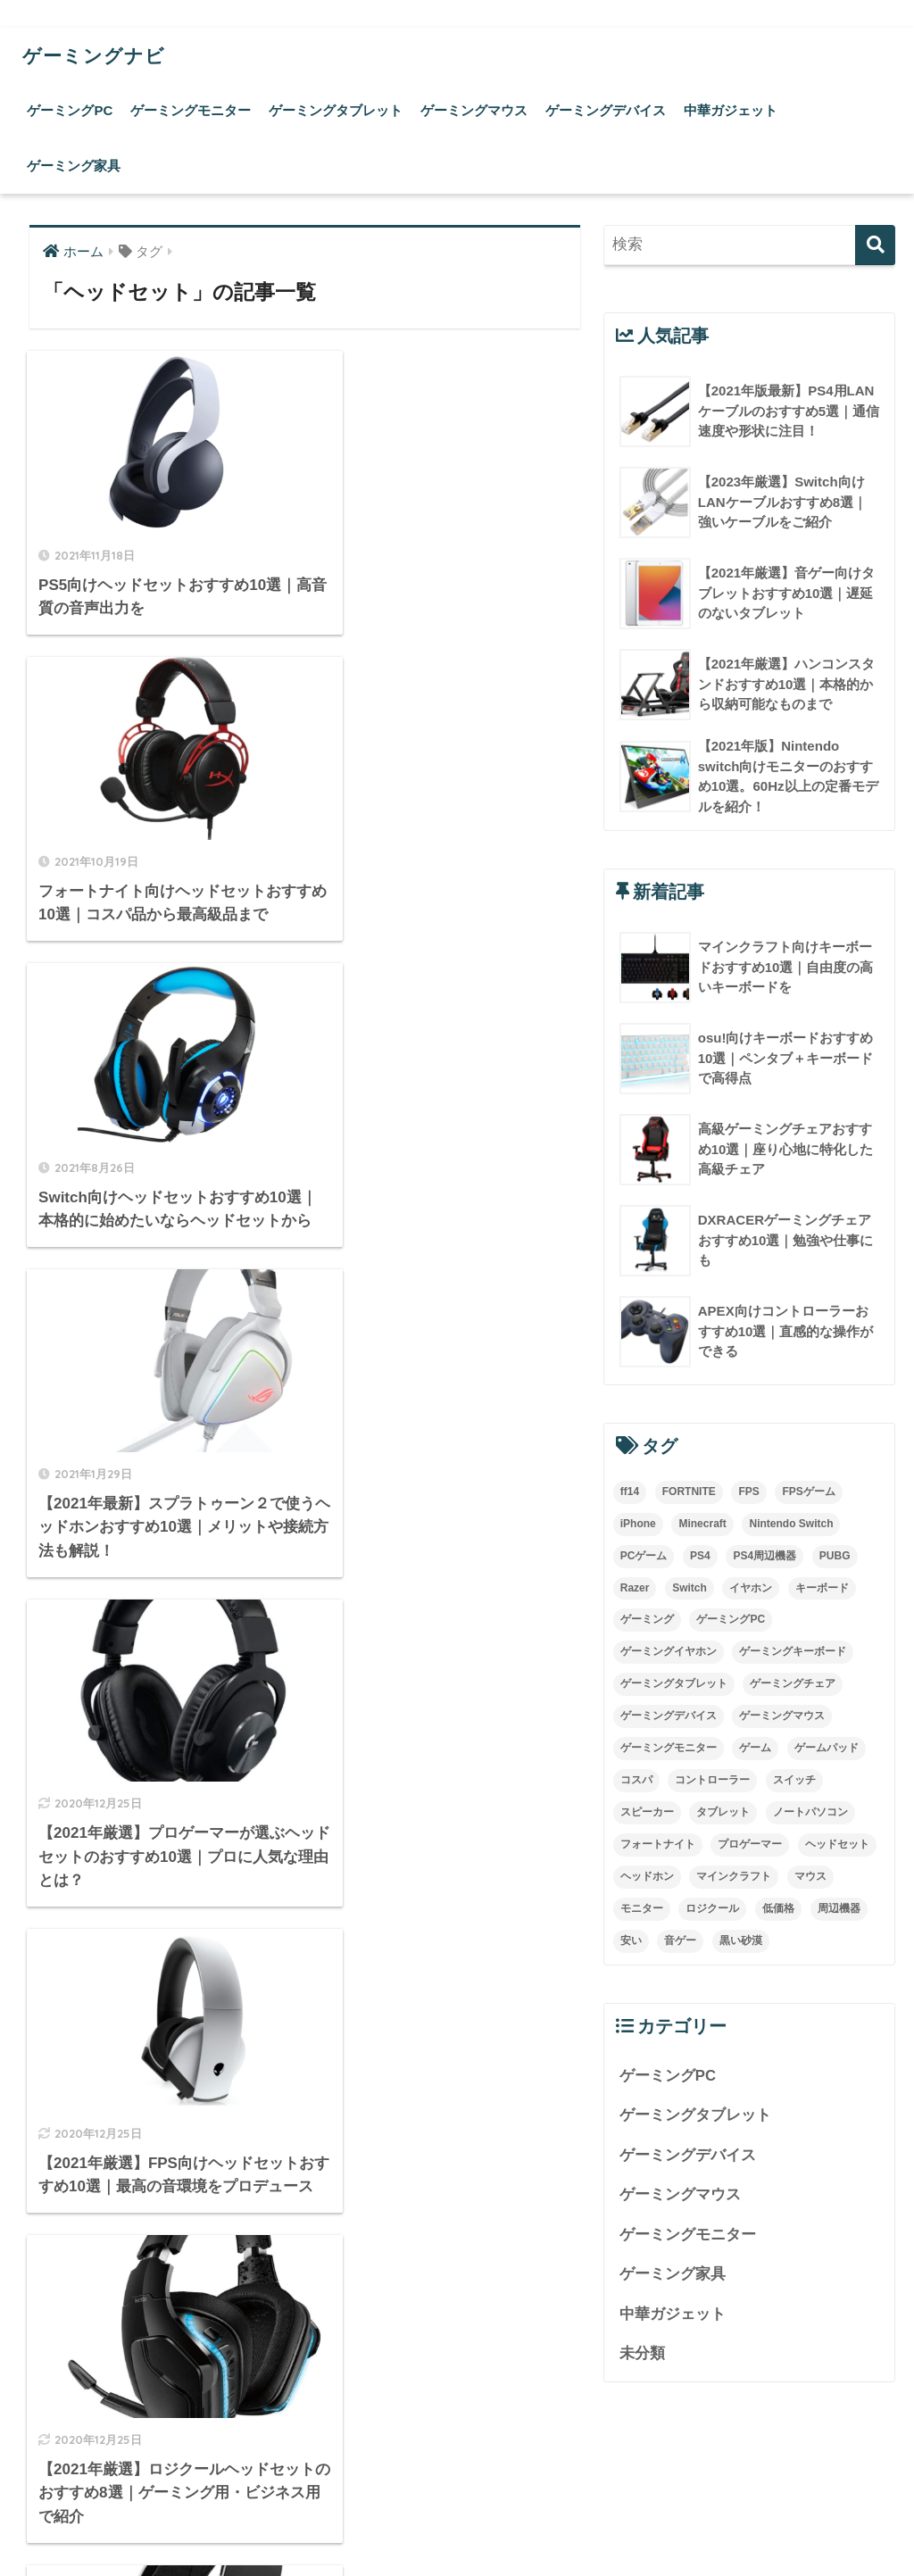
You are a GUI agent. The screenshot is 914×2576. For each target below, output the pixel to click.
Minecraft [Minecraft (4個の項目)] (702, 1523)
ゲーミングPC (69, 110)
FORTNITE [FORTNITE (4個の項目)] (689, 1491)
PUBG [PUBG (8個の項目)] (835, 1556)
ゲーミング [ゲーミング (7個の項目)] (647, 1620)
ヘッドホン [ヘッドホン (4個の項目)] (647, 1877)
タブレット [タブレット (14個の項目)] (723, 1813)
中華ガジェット (730, 110)
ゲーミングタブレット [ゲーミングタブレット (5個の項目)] (673, 1684)
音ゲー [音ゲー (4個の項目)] (680, 1941)
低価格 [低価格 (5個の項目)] (778, 1909)
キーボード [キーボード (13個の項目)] (822, 1588)
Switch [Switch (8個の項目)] (689, 1588)
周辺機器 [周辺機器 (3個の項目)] (839, 1909)
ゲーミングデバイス (605, 110)
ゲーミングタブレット (336, 110)
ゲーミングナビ (100, 55)
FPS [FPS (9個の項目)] (748, 1491)
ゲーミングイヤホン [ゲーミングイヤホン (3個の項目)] (668, 1652)
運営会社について (457, 2523)
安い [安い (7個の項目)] (631, 1941)
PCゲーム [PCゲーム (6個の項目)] (644, 1556)
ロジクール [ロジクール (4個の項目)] (712, 1909)
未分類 (642, 2355)
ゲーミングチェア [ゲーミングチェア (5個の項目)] (792, 1684)
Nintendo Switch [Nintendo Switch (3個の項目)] (791, 1523)
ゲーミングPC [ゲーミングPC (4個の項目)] (730, 1620)
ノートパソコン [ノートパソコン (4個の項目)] (810, 1813)
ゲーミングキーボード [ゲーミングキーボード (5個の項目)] (792, 1652)
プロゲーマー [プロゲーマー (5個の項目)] (750, 1845)
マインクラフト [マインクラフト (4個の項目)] (733, 1877)
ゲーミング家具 (73, 165)
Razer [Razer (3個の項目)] (635, 1588)
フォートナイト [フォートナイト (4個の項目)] (657, 1845)
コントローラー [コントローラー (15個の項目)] (712, 1780)
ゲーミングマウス (474, 110)
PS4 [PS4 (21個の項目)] (700, 1556)
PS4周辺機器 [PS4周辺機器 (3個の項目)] (764, 1556)
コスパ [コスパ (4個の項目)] (636, 1780)
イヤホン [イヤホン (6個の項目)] (750, 1588)
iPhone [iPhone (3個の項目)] (638, 1523)
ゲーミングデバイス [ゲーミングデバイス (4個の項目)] (668, 1716)
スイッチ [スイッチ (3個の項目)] (794, 1780)
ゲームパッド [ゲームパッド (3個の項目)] (826, 1748)
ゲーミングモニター (190, 110)
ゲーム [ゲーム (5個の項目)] (755, 1748)
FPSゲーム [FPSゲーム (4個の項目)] (808, 1491)
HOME (457, 2485)
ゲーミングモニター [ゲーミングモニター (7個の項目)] (668, 1748)
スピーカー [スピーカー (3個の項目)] (647, 1813)
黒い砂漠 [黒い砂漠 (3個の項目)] (740, 1941)
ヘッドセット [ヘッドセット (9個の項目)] (837, 1845)
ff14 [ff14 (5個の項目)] (629, 1491)
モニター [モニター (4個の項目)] (641, 1909)
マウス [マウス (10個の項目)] (810, 1877)
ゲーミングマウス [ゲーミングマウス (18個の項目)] (782, 1716)
